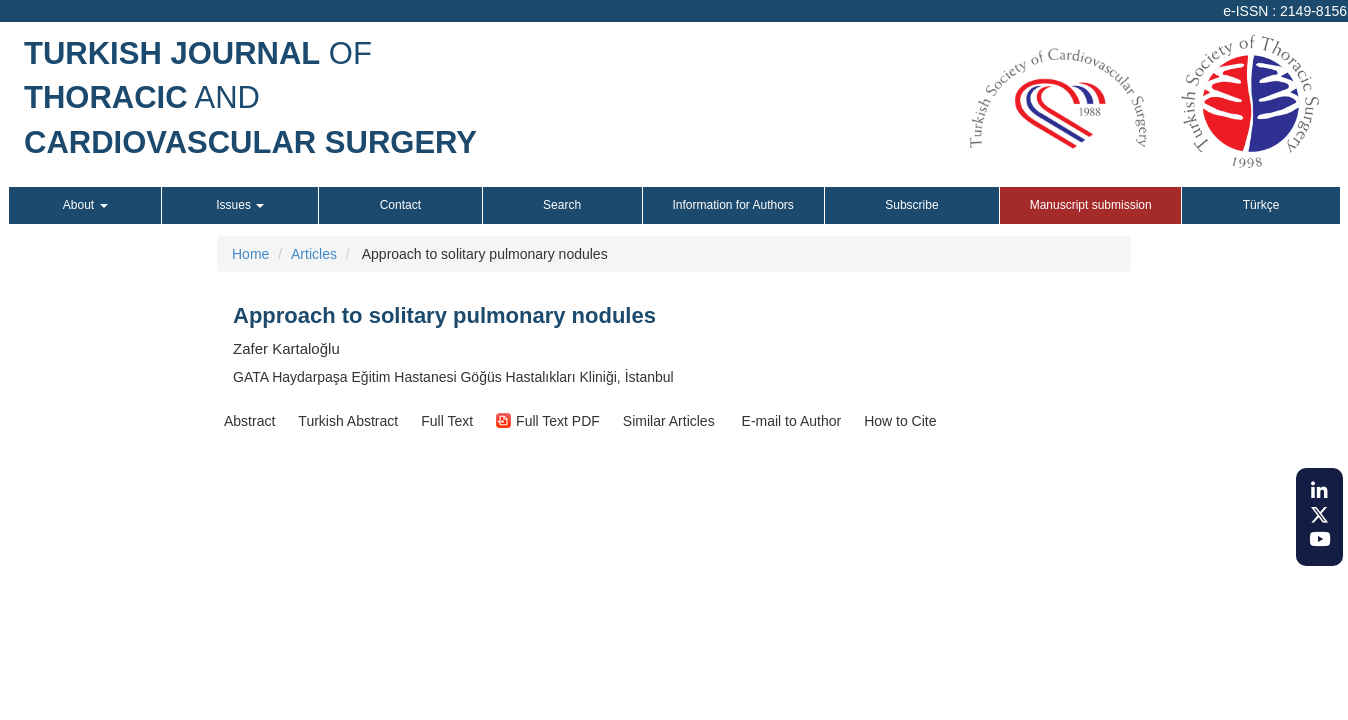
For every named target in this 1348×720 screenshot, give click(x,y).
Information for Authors (732, 205)
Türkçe (1261, 205)
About (85, 205)
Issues (240, 205)
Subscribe (911, 205)
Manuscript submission (1091, 205)
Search (562, 205)
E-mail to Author (790, 421)
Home (250, 254)
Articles (314, 254)
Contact (400, 205)
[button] (249, 421)
